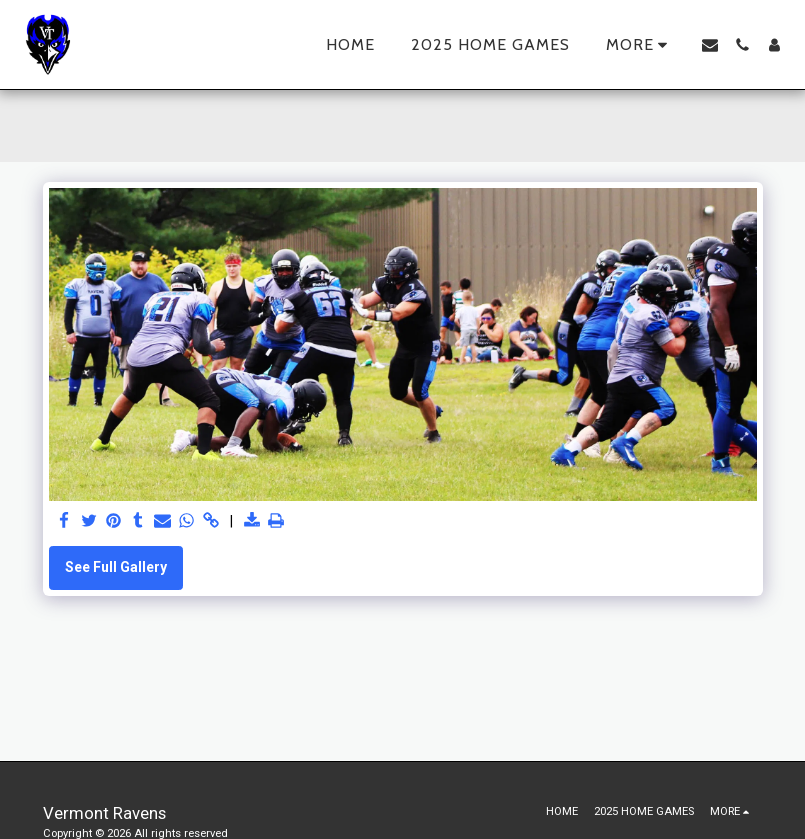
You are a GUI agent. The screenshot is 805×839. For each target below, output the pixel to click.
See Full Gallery (116, 567)
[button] (710, 45)
